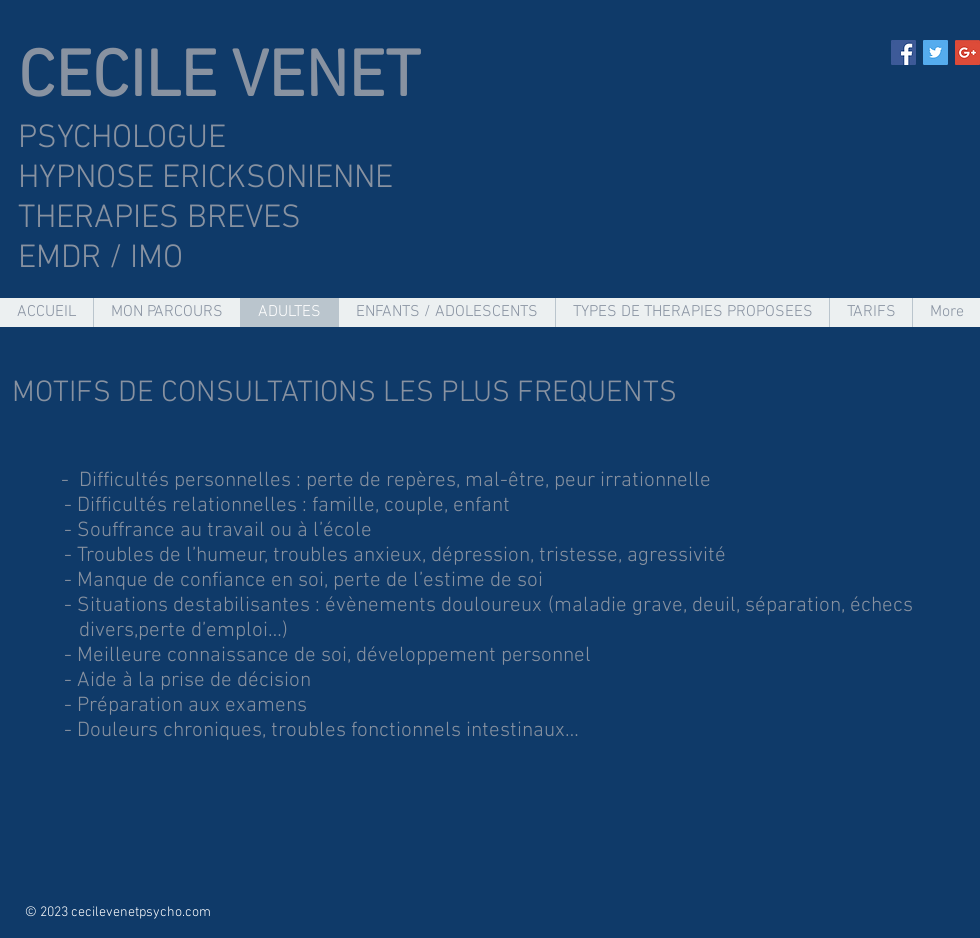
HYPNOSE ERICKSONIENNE (209, 179)
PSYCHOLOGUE (122, 139)
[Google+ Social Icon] (967, 52)
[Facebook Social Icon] (903, 52)
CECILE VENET (219, 79)
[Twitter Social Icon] (935, 52)
